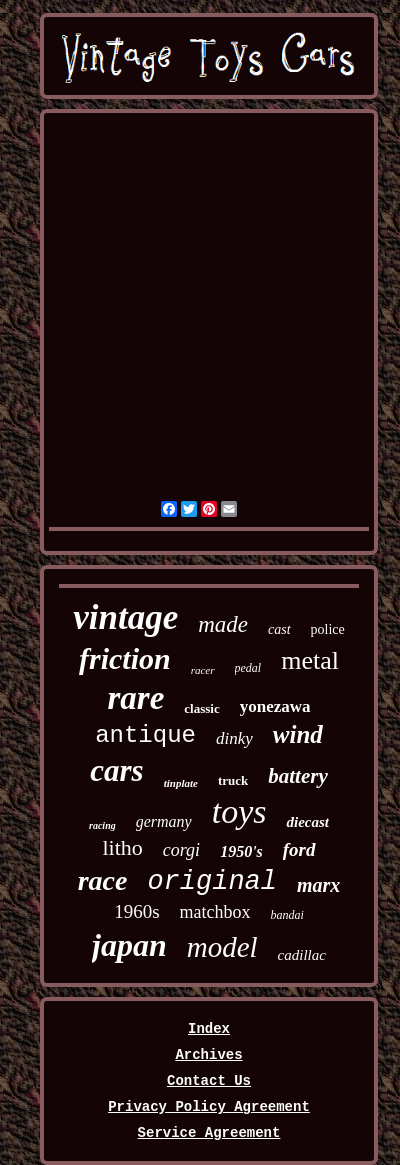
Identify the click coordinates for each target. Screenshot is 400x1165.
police (328, 629)
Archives (208, 1055)
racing (102, 825)
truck (233, 780)
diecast (307, 822)
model (222, 947)
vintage (125, 617)
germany (164, 821)
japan (129, 945)
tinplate (181, 783)
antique (145, 735)
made (223, 624)
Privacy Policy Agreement (209, 1107)
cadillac (302, 955)
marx (318, 885)
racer (203, 670)
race (103, 880)
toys (239, 811)
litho (122, 847)
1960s (136, 911)
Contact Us (209, 1081)
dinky (234, 738)
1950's (241, 851)
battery (297, 776)
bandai (287, 915)
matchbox (215, 912)
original (212, 882)
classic (201, 708)
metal (310, 660)
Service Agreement (209, 1133)
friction (125, 658)
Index (209, 1029)
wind (298, 734)
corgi (181, 850)
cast (279, 629)
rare (135, 698)
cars (116, 770)
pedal (248, 668)
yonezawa (275, 706)
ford (299, 849)
